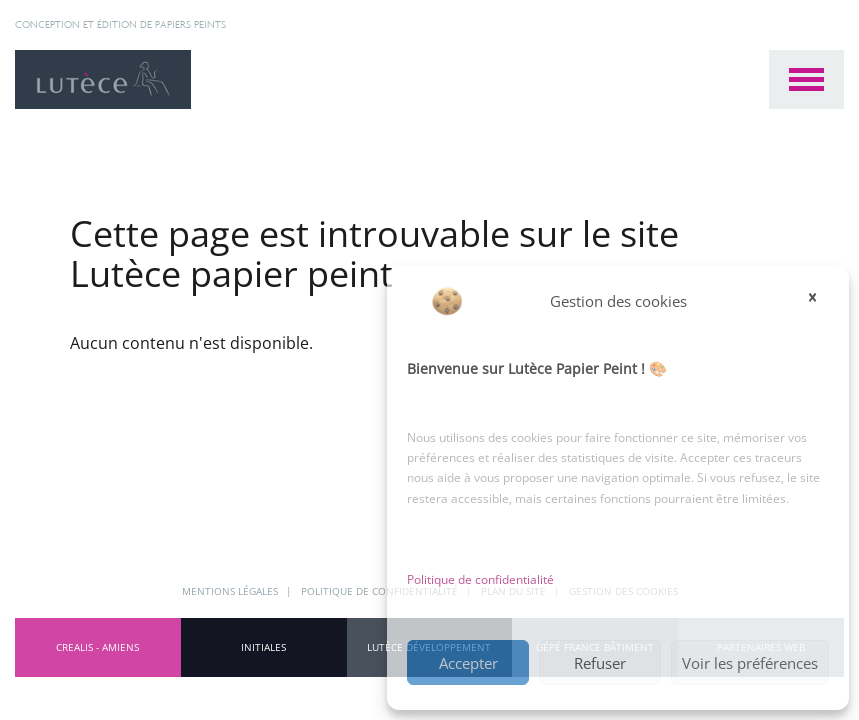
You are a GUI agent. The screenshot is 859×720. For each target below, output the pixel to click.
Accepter (468, 663)
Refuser (600, 663)
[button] (819, 301)
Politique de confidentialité (480, 579)
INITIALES (263, 647)
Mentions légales (231, 591)
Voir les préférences (750, 663)
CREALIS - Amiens (97, 647)
